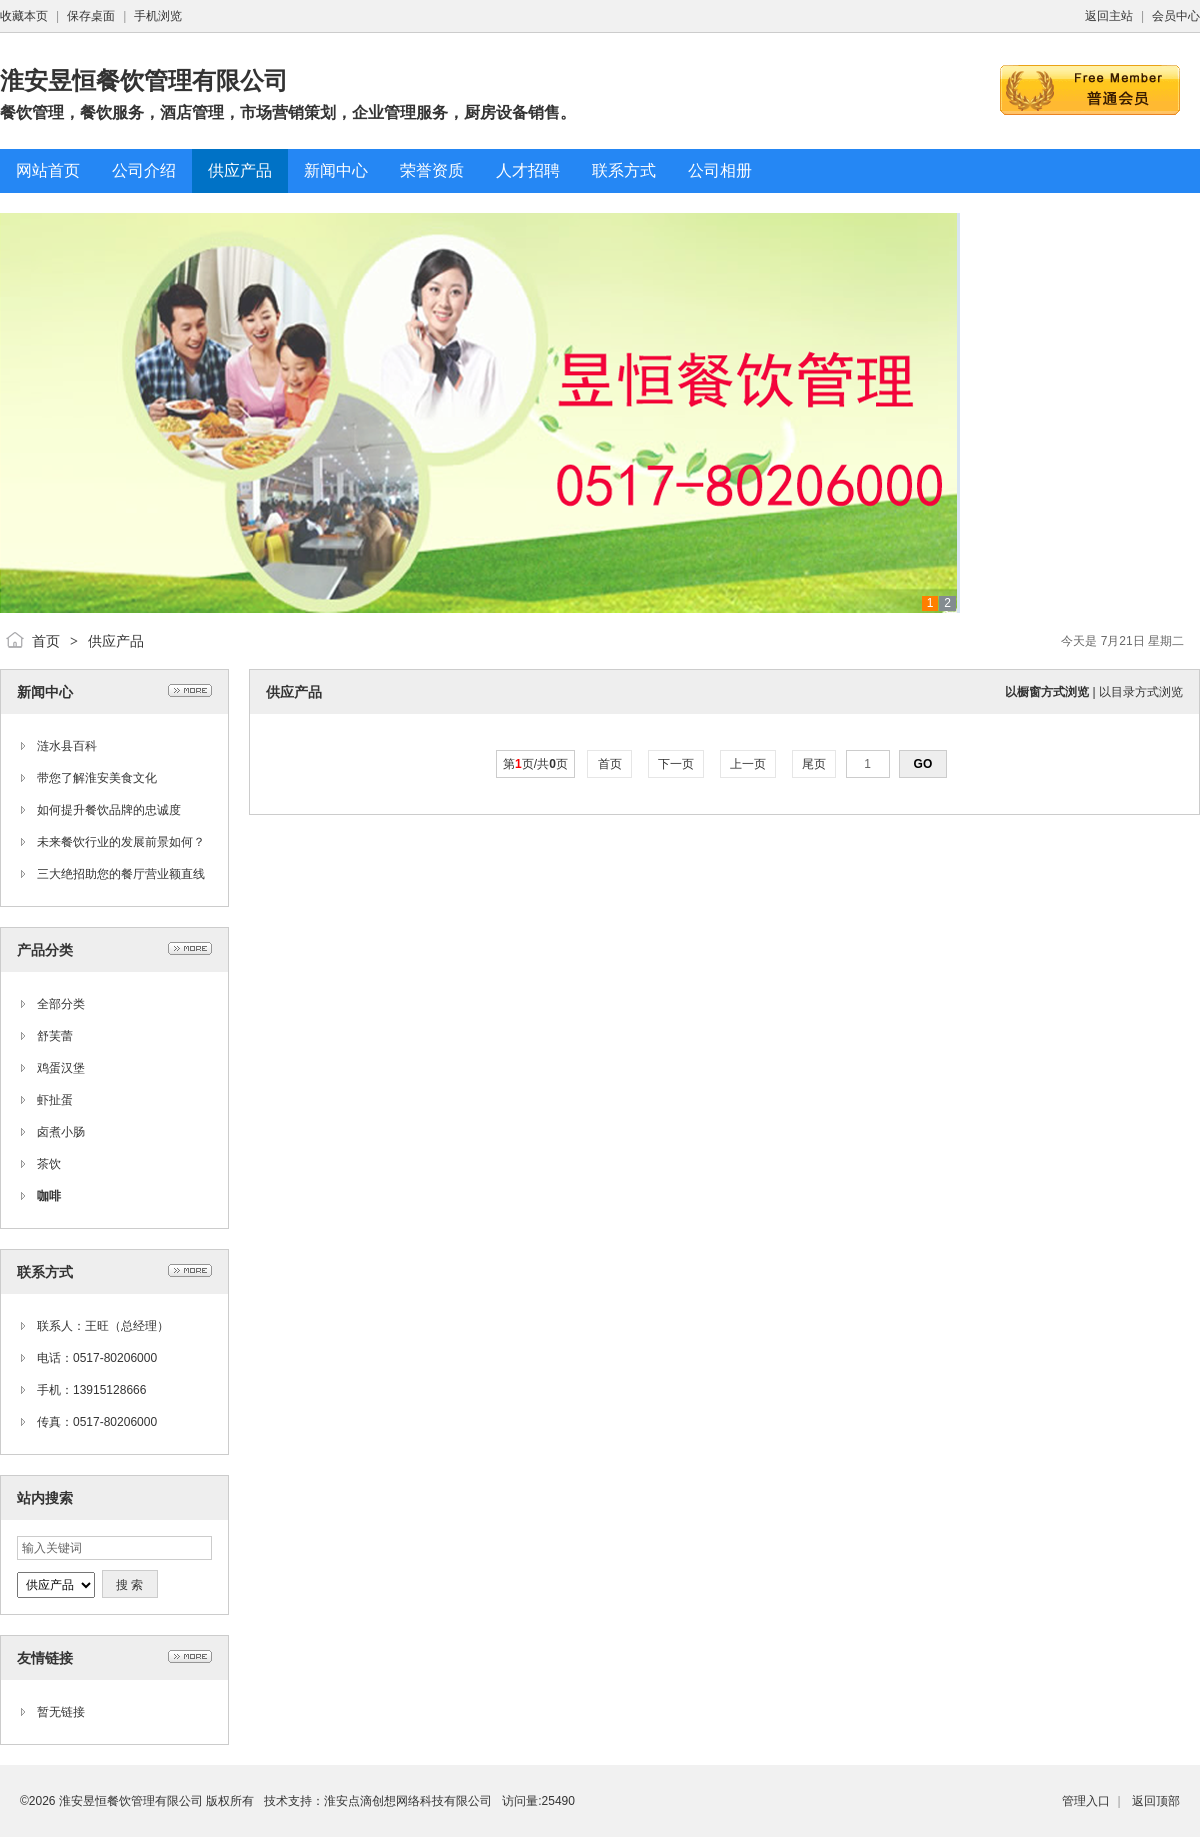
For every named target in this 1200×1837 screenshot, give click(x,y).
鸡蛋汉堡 (61, 1068)
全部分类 (61, 1004)
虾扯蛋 (55, 1100)
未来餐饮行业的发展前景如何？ (121, 842)
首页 (46, 641)
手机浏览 (158, 16)
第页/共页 (535, 764)
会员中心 (1176, 16)
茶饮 (49, 1164)
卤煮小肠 (61, 1132)
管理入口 (1086, 1801)
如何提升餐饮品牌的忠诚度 (109, 810)
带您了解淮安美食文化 (97, 778)
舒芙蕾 (55, 1036)
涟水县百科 (67, 746)
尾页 (814, 764)
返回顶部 (1156, 1801)
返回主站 (1109, 16)
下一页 (676, 764)
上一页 (748, 764)
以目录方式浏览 (1141, 692)
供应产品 (116, 641)
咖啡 (49, 1196)
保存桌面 (91, 16)
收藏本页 (24, 16)
